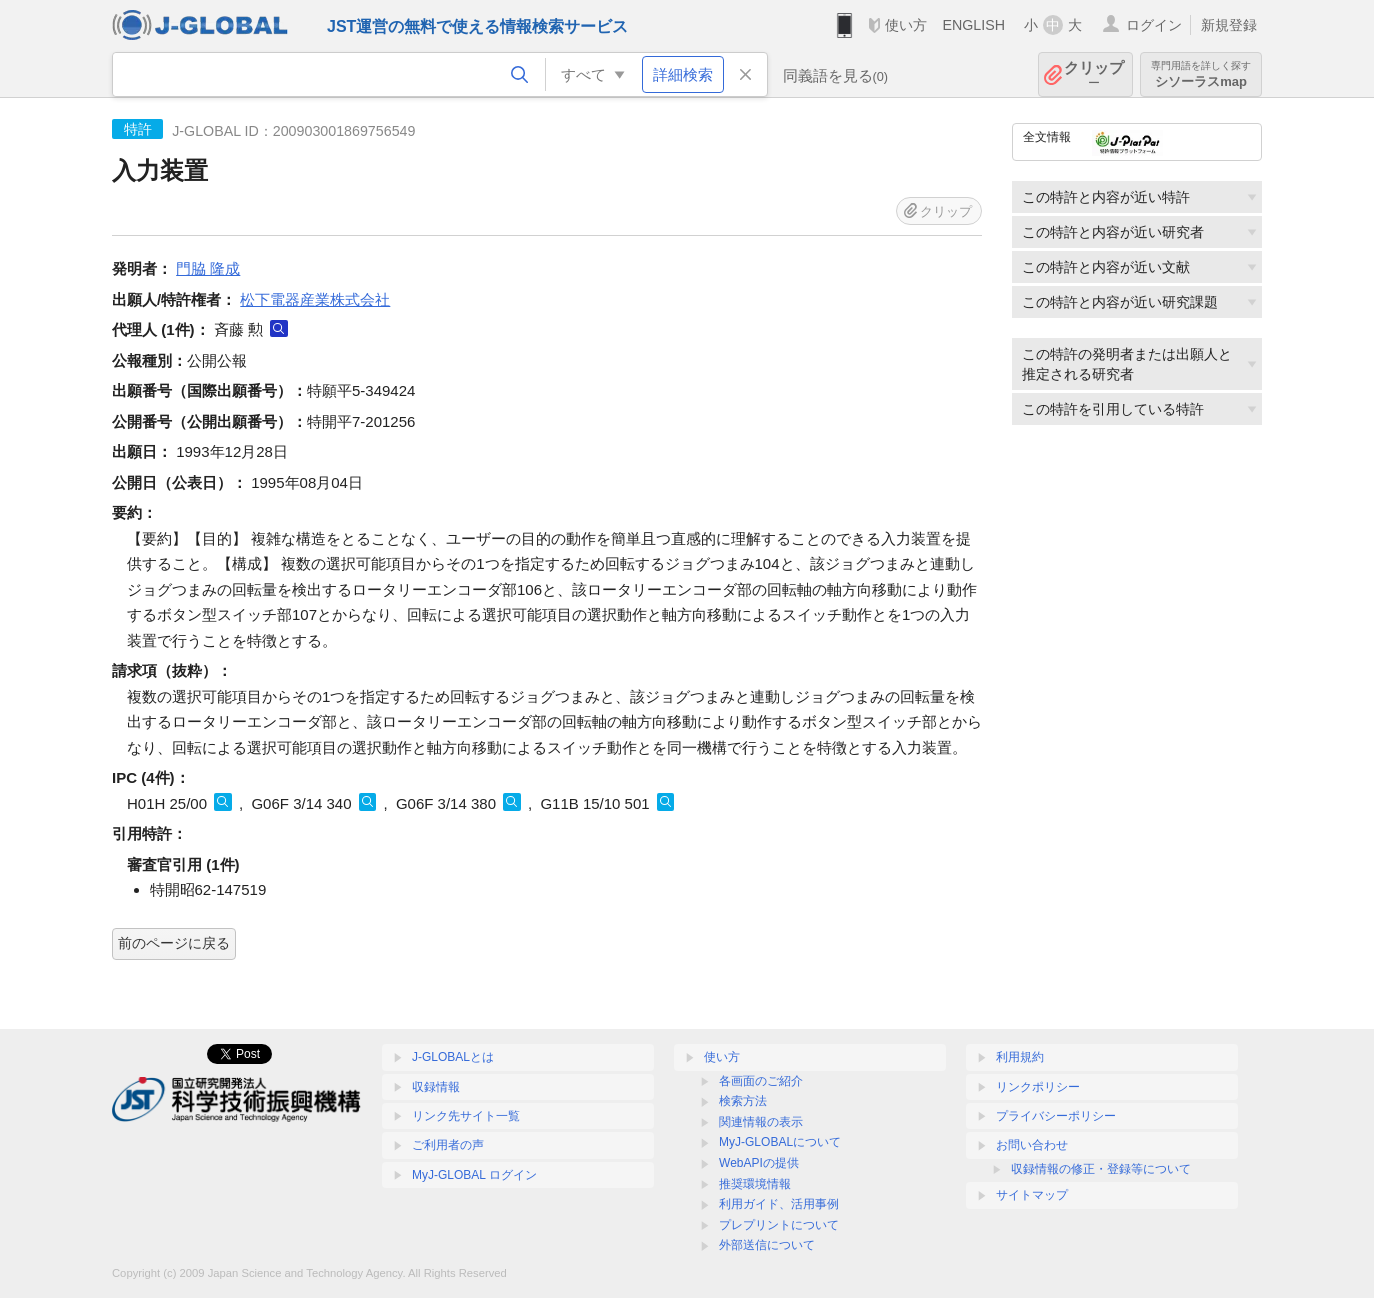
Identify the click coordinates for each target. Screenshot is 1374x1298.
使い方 (906, 25)
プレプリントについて (779, 1225)
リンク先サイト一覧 (466, 1116)
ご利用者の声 (448, 1145)
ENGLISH (973, 25)
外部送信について (767, 1245)
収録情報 (436, 1087)
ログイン (1154, 25)
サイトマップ (1032, 1195)
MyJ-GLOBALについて (780, 1142)
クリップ (1094, 74)
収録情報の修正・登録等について (1101, 1169)
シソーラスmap (1201, 74)
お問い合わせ (1032, 1145)
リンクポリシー (1038, 1087)
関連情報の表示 (761, 1122)
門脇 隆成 (208, 268)
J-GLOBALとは (453, 1057)
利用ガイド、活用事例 (779, 1204)
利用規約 (1020, 1057)
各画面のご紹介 (761, 1081)
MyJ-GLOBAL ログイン (474, 1175)
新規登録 (1229, 25)
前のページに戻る (174, 943)
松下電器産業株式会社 (315, 299)
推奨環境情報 (755, 1184)
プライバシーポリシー (1056, 1116)
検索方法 (743, 1101)
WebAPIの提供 (759, 1163)
